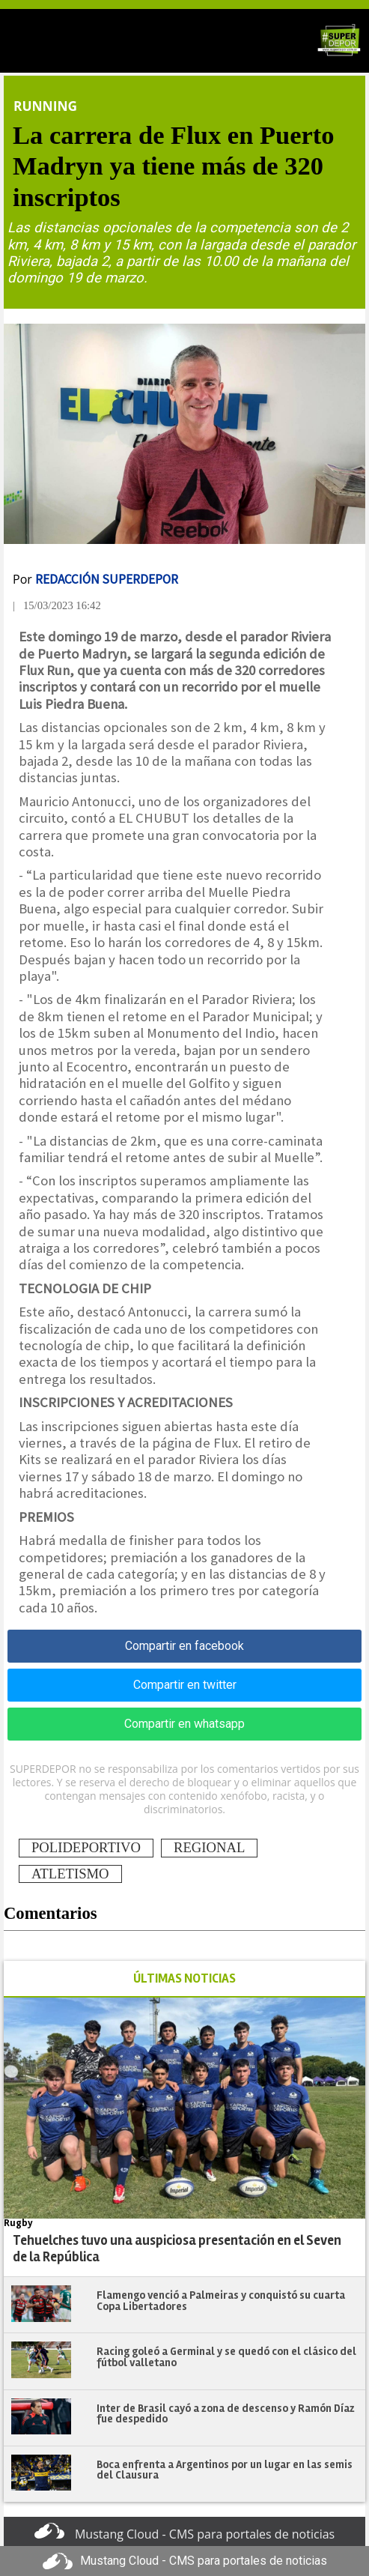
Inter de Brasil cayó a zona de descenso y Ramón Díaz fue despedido (226, 2413)
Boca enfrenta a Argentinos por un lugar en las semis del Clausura (225, 2470)
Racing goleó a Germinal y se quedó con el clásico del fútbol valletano (226, 2356)
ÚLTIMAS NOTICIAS (184, 1978)
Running (45, 105)
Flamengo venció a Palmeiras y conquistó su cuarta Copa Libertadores (221, 2300)
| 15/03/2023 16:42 (57, 605)
